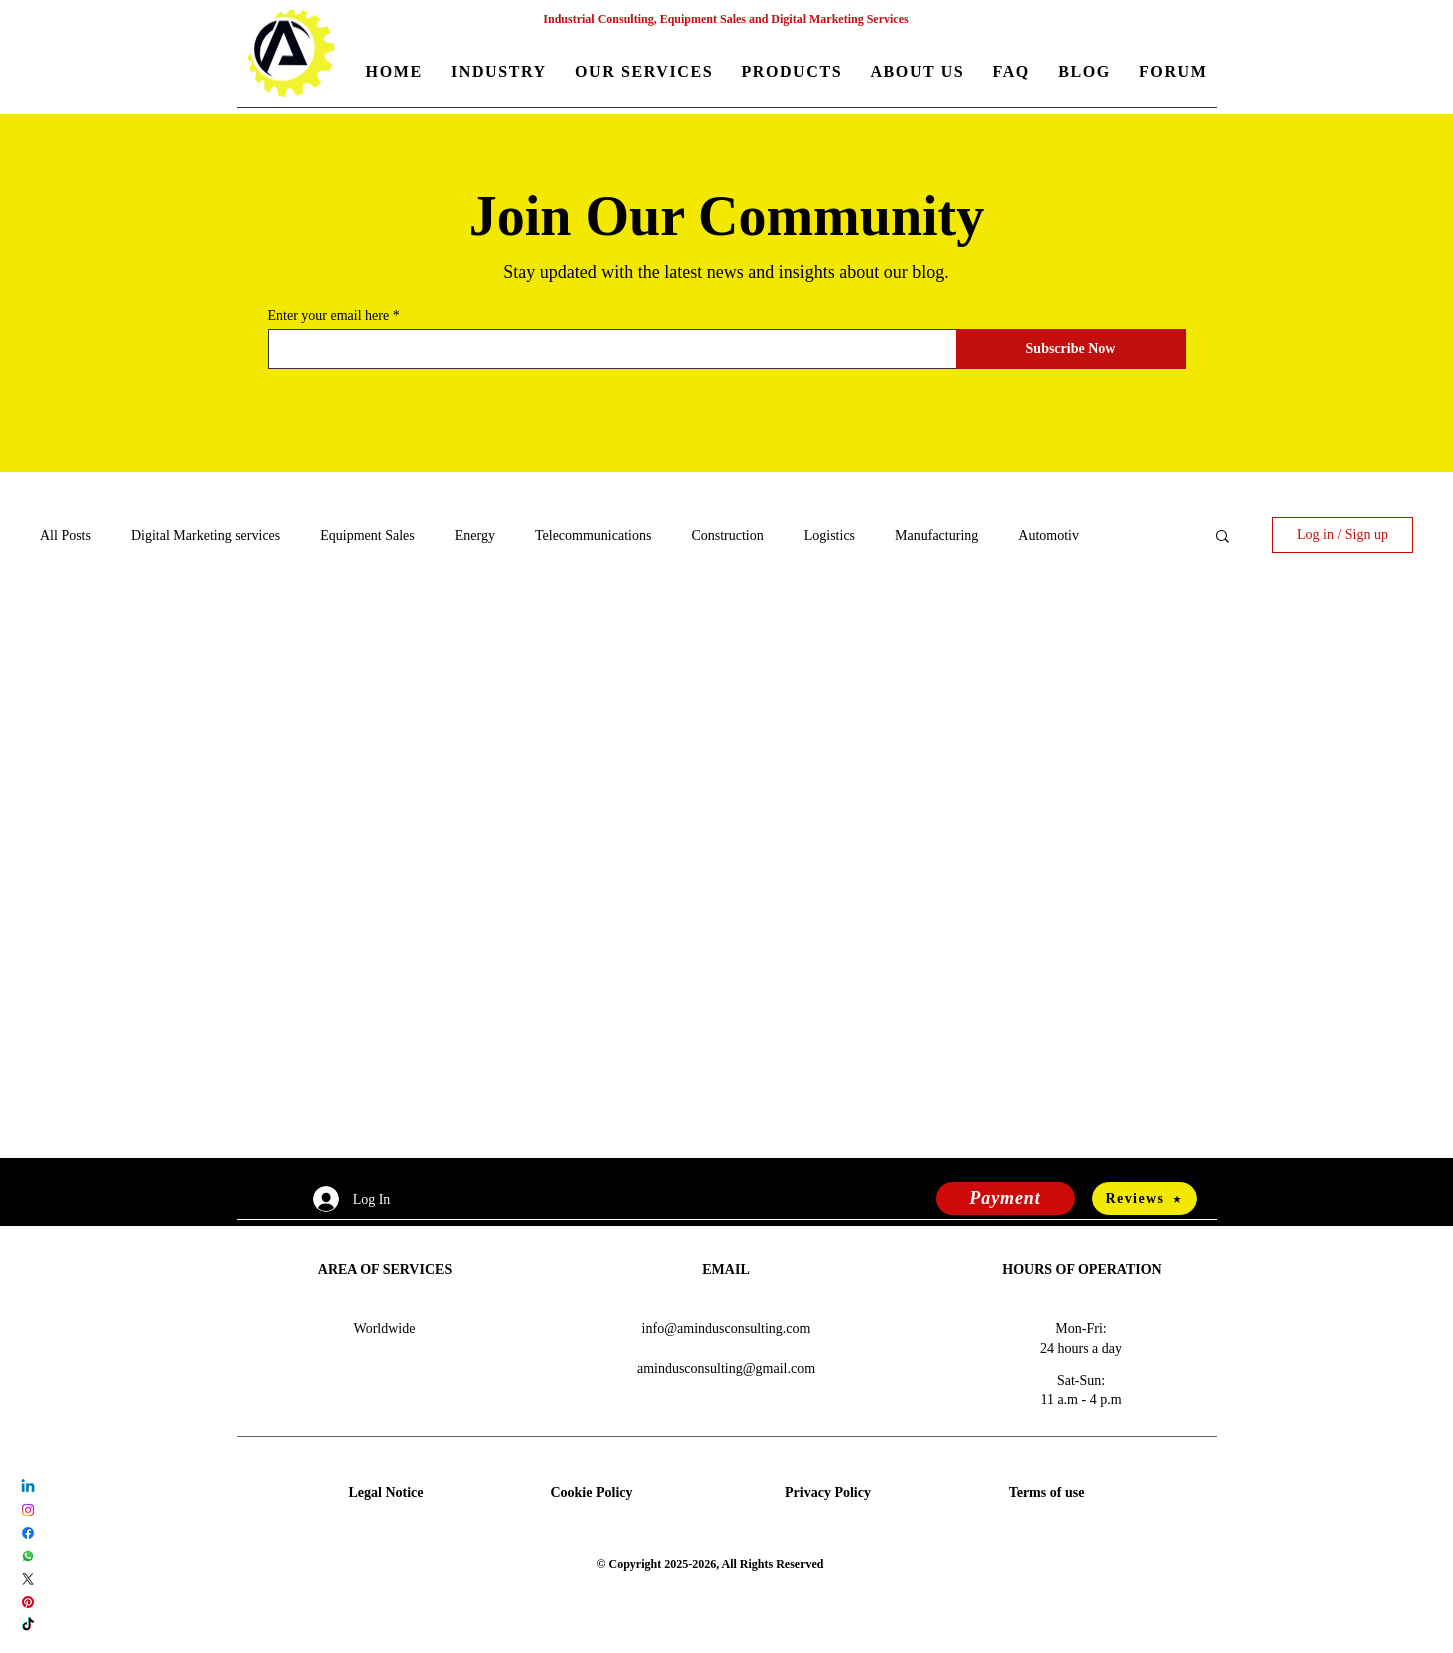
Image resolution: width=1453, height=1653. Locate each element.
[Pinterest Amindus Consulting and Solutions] (28, 1602)
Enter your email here (329, 316)
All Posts (65, 535)
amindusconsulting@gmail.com (726, 1368)
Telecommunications (593, 535)
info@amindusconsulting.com (726, 1328)
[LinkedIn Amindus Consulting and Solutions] (28, 1487)
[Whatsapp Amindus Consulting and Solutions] (28, 1556)
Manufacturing (936, 535)
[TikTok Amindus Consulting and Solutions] (28, 1625)
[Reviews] (1144, 1198)
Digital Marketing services (205, 535)
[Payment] (1005, 1198)
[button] (499, 73)
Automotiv (1048, 535)
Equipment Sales (367, 535)
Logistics (829, 535)
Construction (727, 535)
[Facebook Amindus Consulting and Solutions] (28, 1533)
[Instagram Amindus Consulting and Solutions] (28, 1510)
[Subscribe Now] (1071, 349)
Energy (475, 535)
